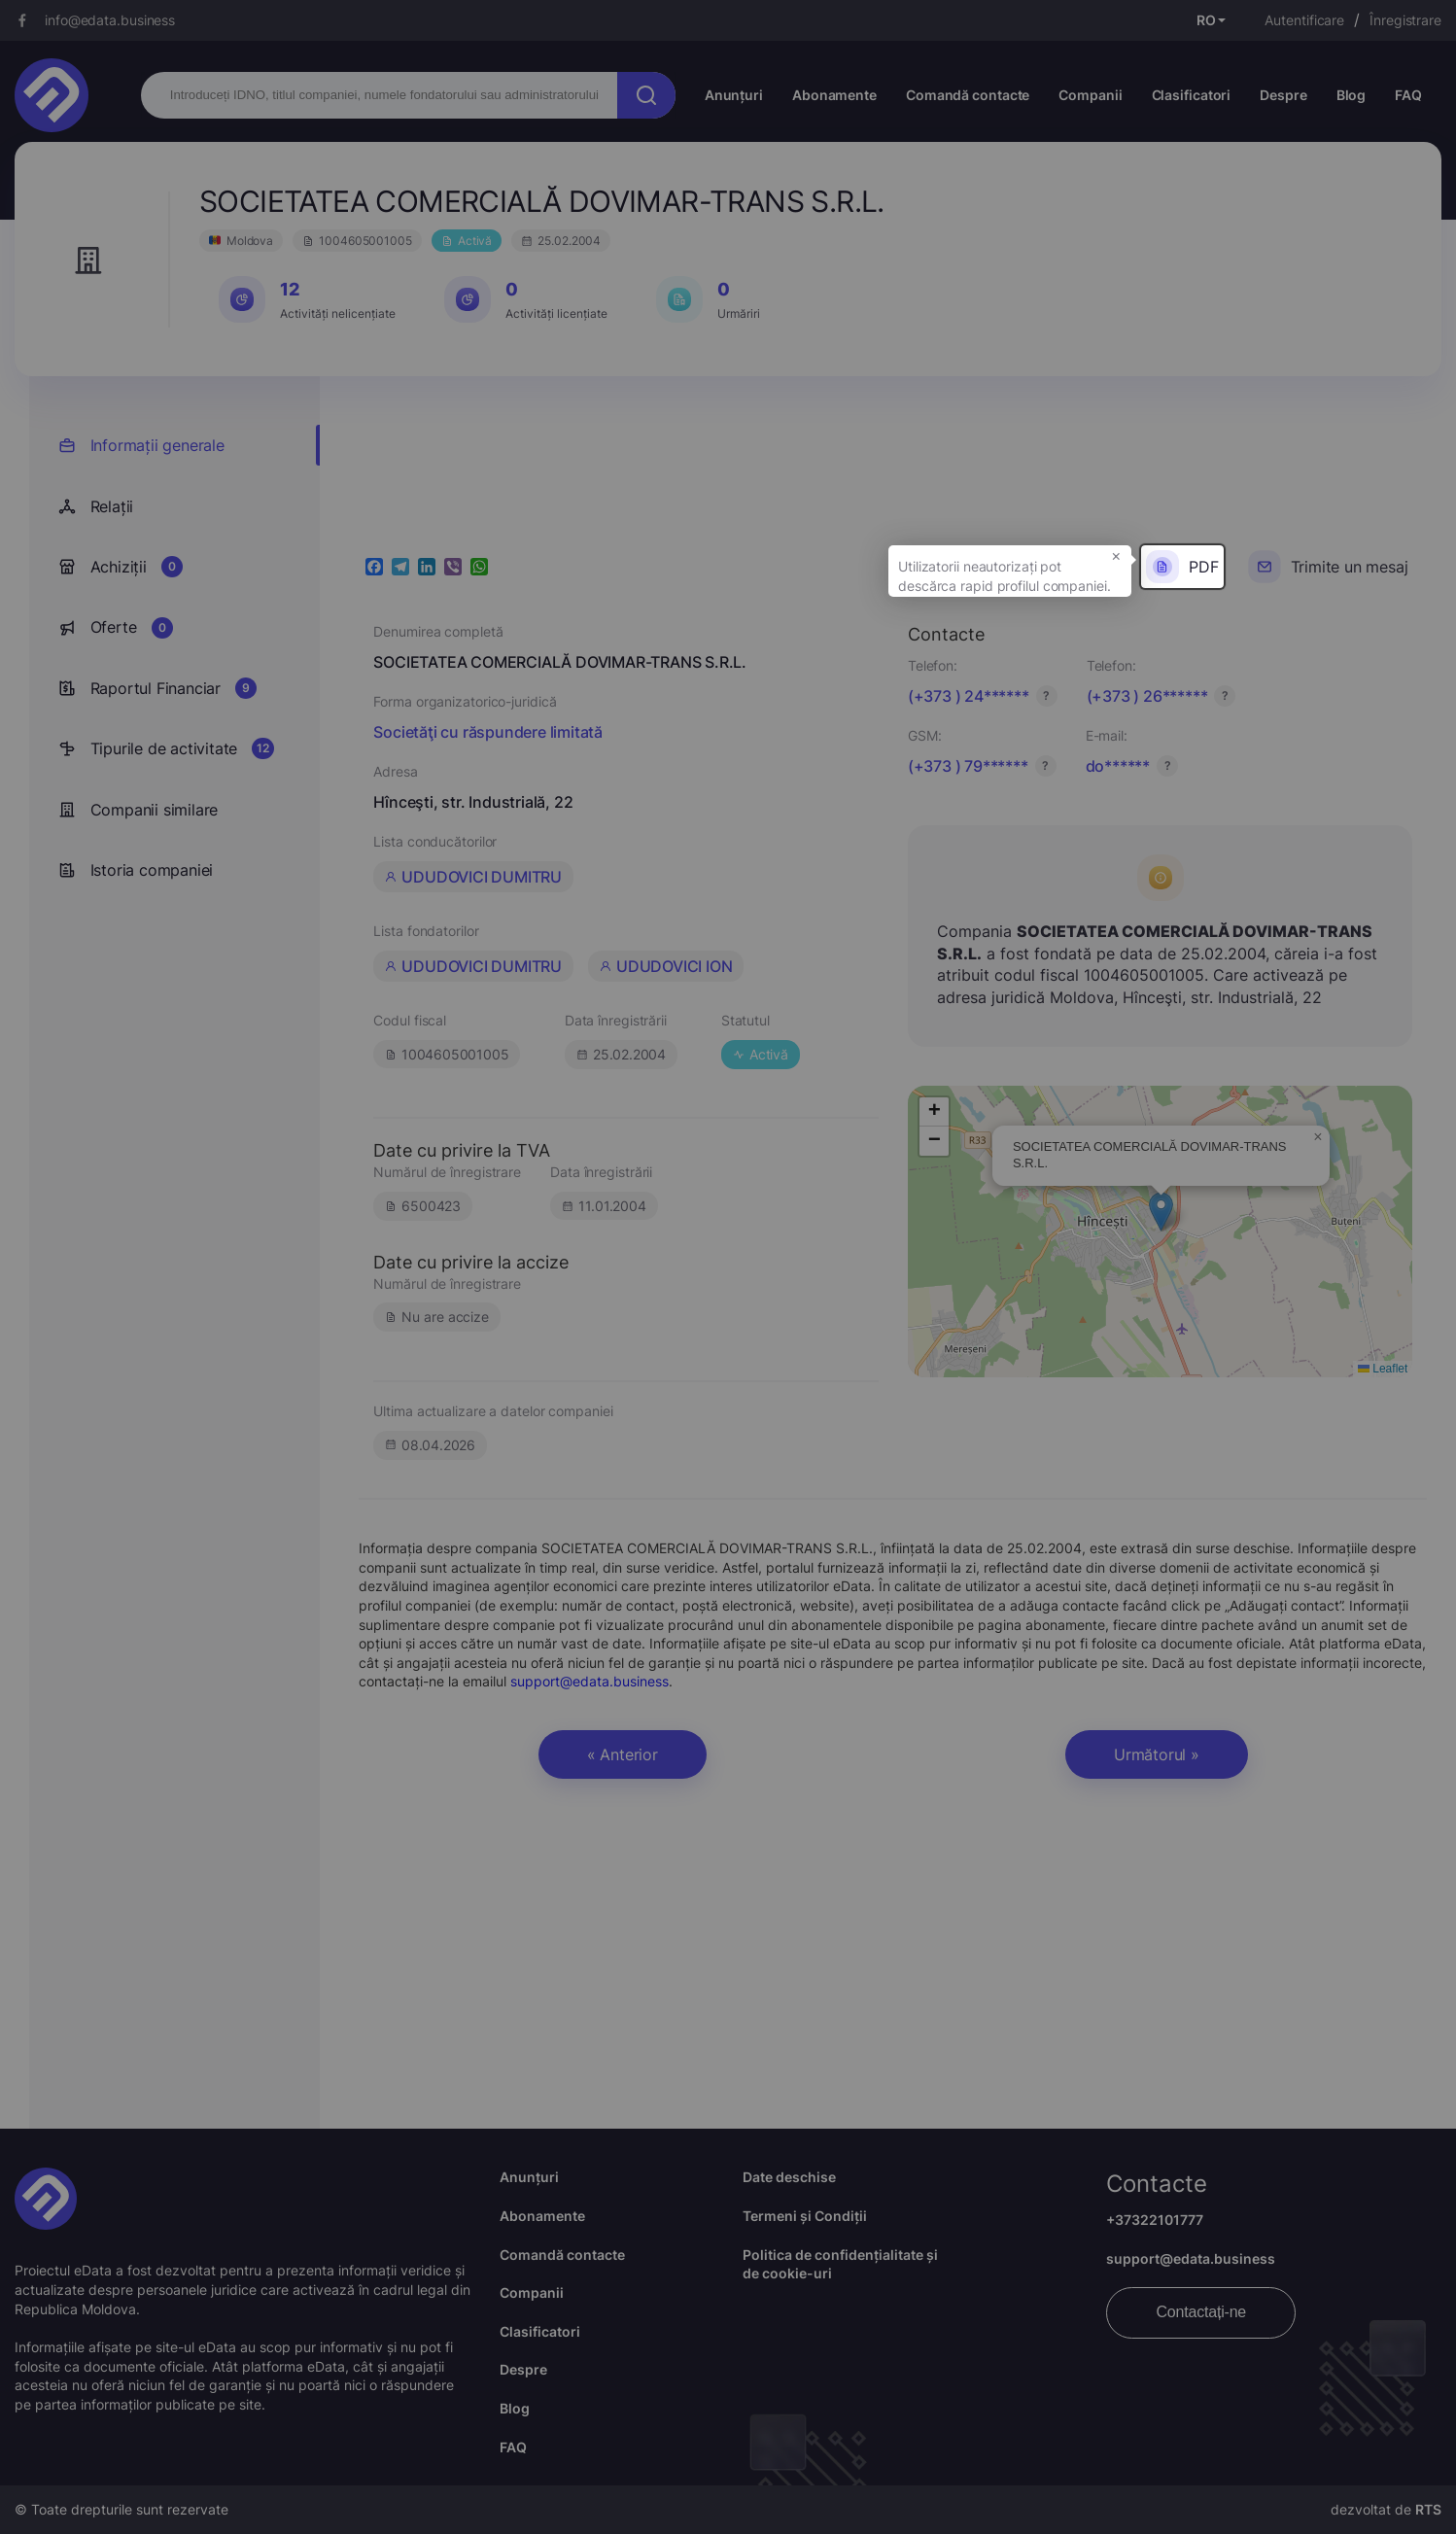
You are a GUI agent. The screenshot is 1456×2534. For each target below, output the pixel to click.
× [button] (1116, 555)
